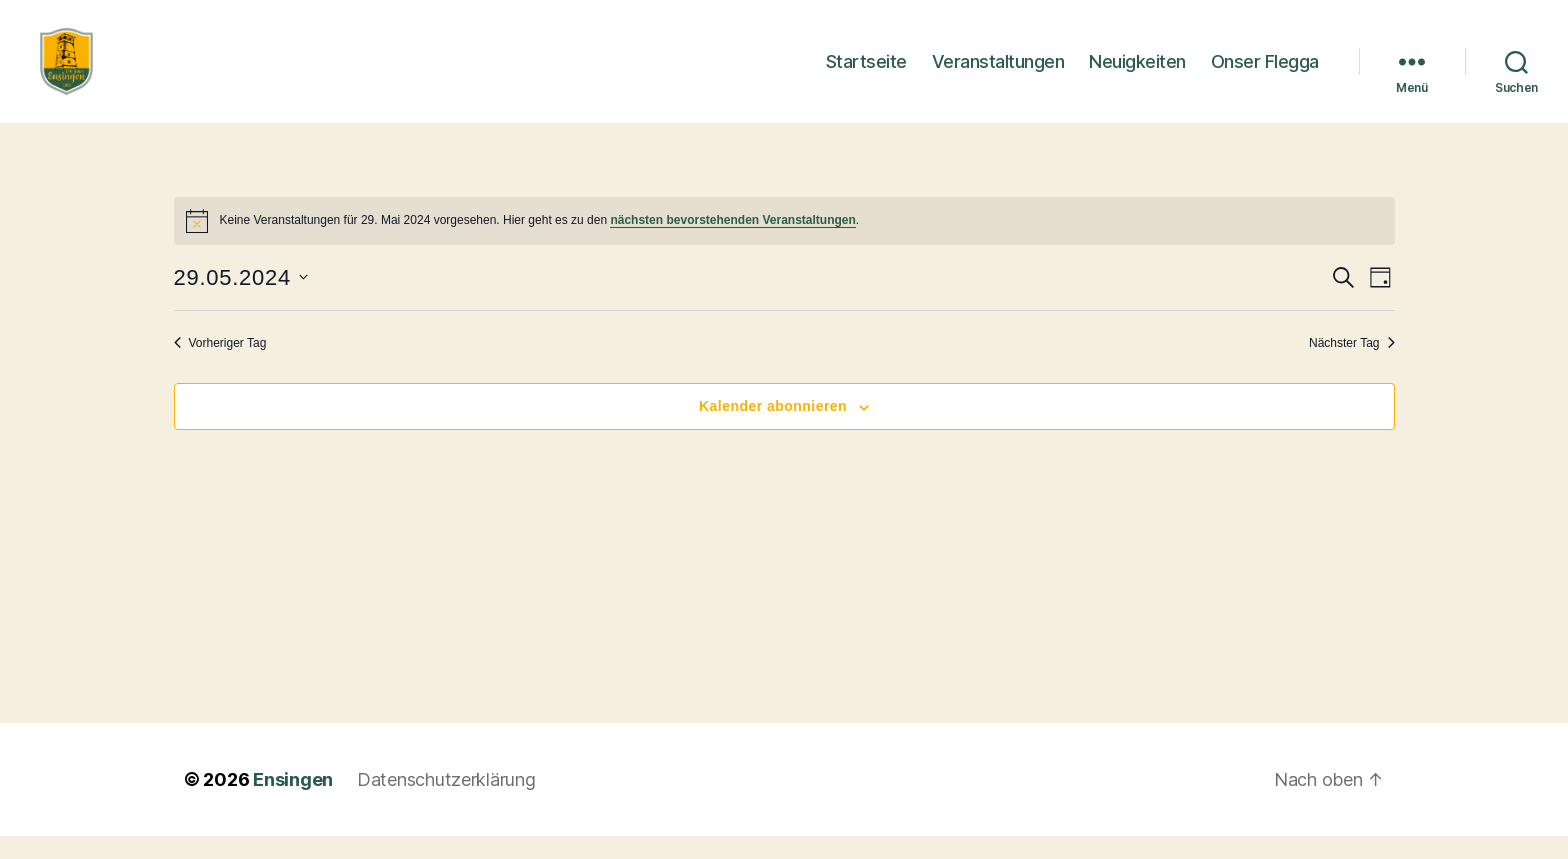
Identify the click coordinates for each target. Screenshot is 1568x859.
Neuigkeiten (1137, 72)
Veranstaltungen (998, 72)
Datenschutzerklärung (446, 802)
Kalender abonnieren (773, 430)
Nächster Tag (1351, 366)
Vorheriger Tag (220, 366)
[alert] (784, 244)
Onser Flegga (1265, 72)
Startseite (866, 72)
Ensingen (293, 802)
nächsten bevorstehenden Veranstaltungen (732, 244)
